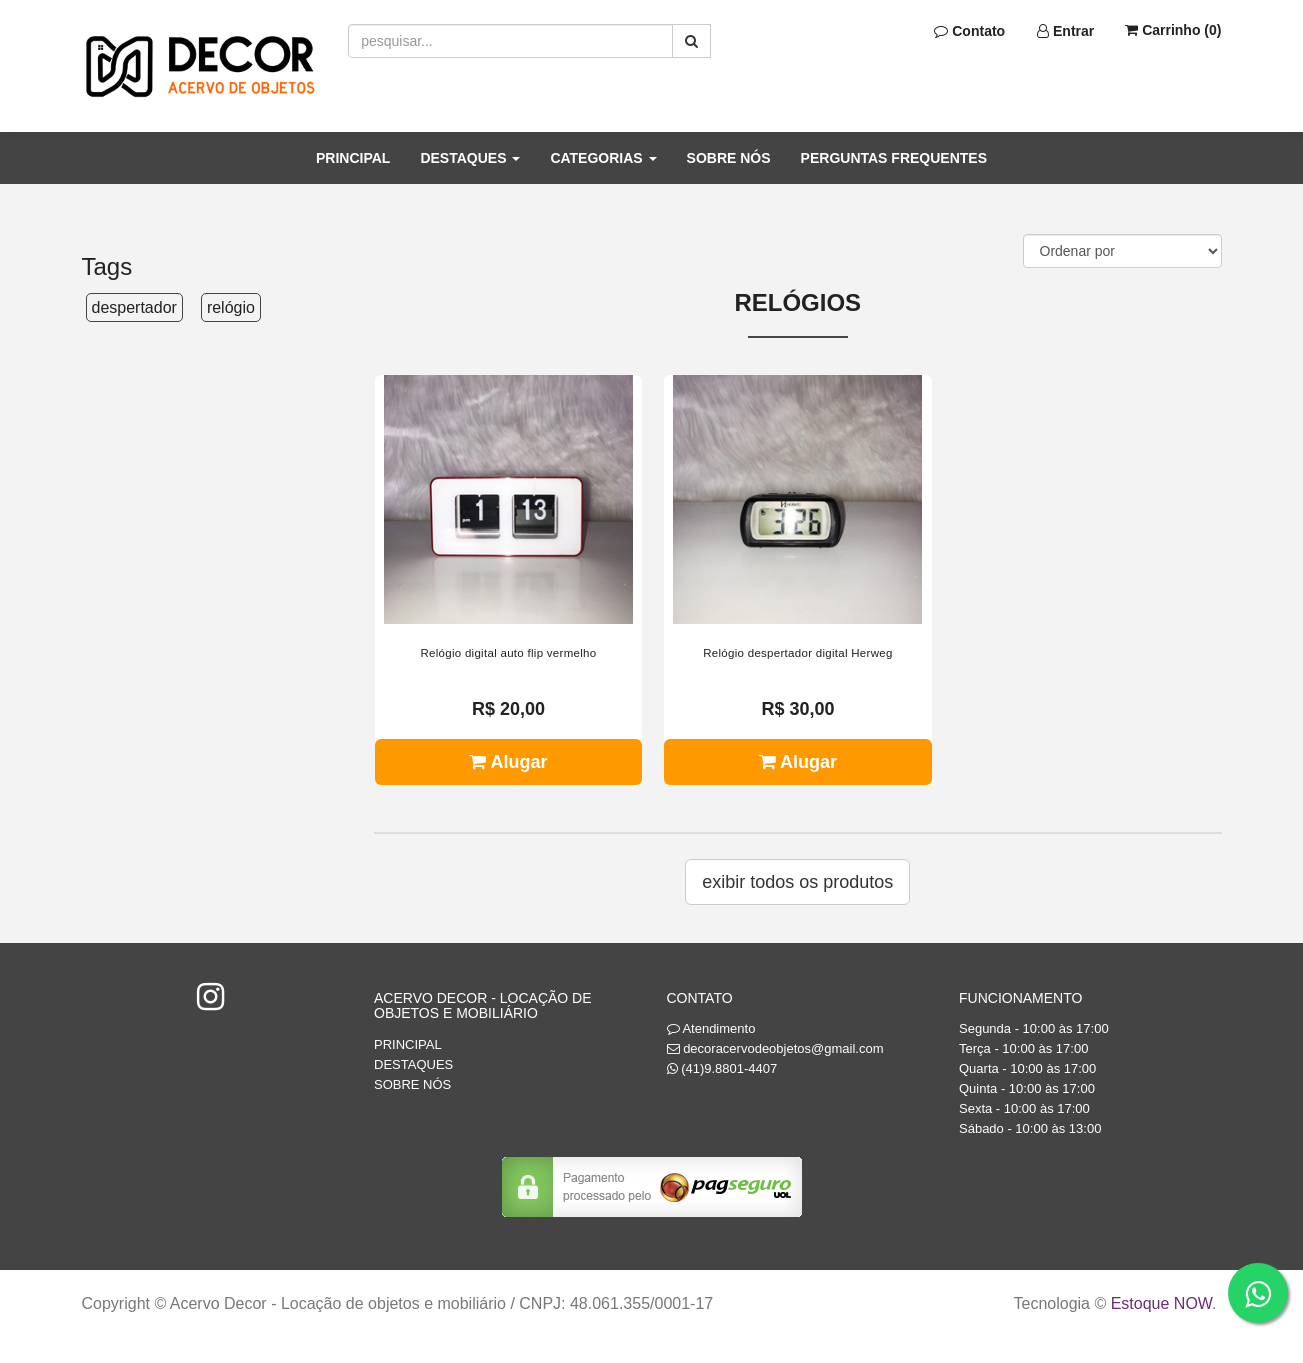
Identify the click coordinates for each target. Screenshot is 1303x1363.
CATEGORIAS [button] (603, 158)
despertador (134, 307)
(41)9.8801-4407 (729, 1068)
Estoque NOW (1161, 1303)
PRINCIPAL (353, 158)
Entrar (1065, 31)
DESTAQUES (413, 1064)
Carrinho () (1173, 30)
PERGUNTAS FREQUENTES (894, 158)
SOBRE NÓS (729, 158)
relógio (231, 307)
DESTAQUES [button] (470, 158)
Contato (969, 31)
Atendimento (711, 1028)
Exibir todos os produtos (797, 882)
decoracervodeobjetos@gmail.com (783, 1048)
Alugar (508, 762)
